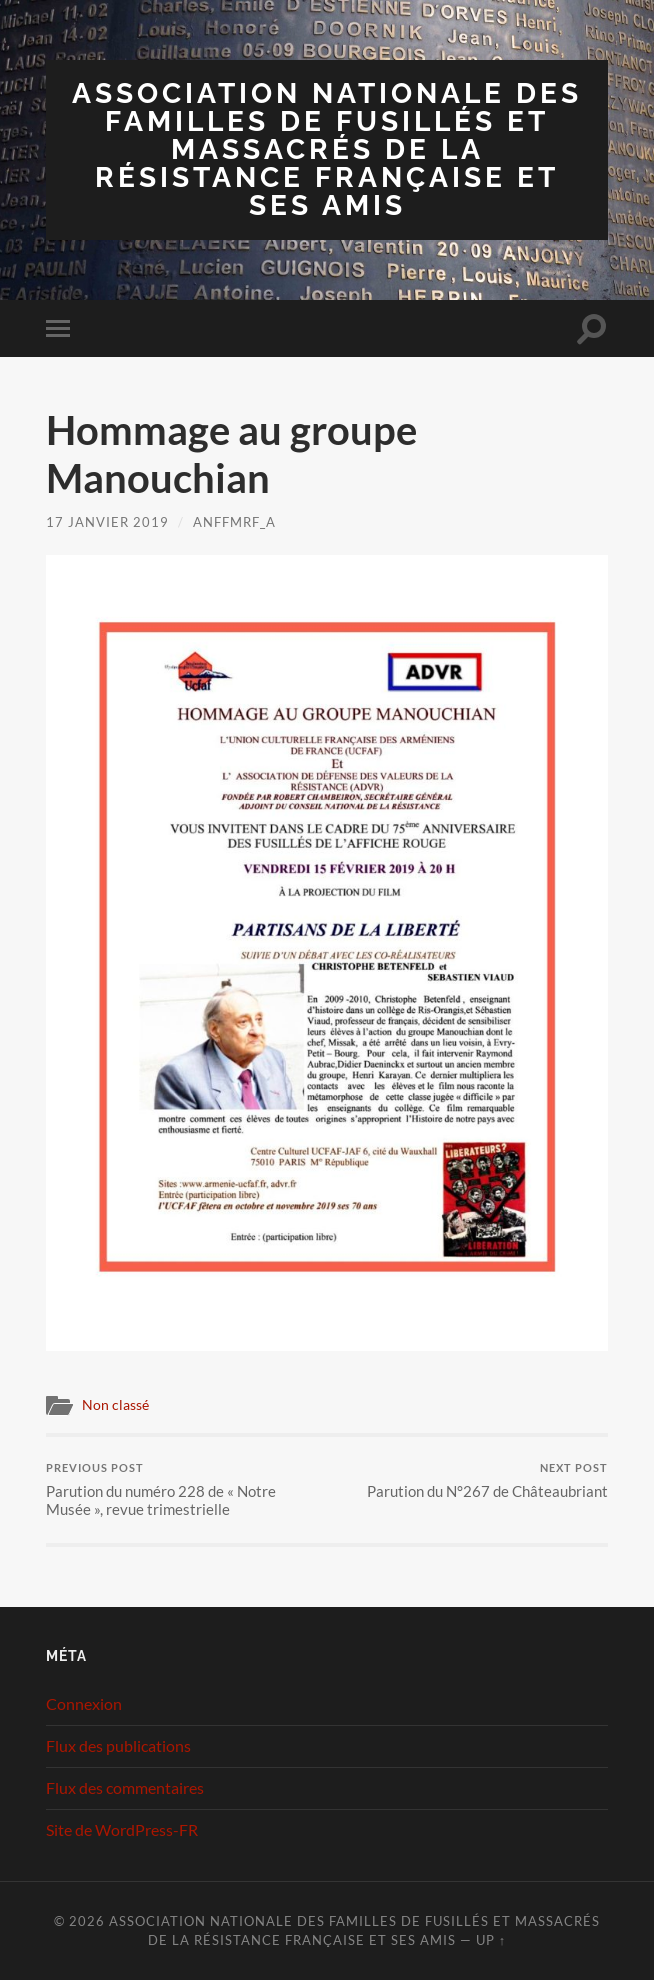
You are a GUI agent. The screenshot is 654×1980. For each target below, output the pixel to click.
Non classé (115, 1405)
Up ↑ (491, 1940)
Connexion (84, 1703)
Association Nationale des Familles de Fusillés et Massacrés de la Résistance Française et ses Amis (327, 149)
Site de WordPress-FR (122, 1829)
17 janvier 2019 (107, 522)
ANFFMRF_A (234, 522)
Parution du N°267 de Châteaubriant (487, 1480)
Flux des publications (118, 1745)
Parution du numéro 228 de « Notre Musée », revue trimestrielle (184, 1489)
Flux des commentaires (125, 1787)
